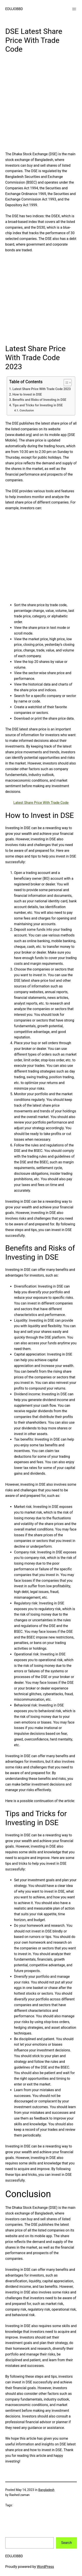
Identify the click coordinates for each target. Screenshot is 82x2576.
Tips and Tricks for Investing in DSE (37, 405)
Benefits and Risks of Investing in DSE (39, 400)
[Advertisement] (41, 103)
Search (66, 2543)
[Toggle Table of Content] (65, 382)
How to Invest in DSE (27, 394)
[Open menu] (74, 9)
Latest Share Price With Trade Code (40, 803)
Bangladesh (46, 2490)
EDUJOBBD (14, 9)
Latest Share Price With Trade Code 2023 (41, 389)
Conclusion (26, 410)
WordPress (45, 2567)
